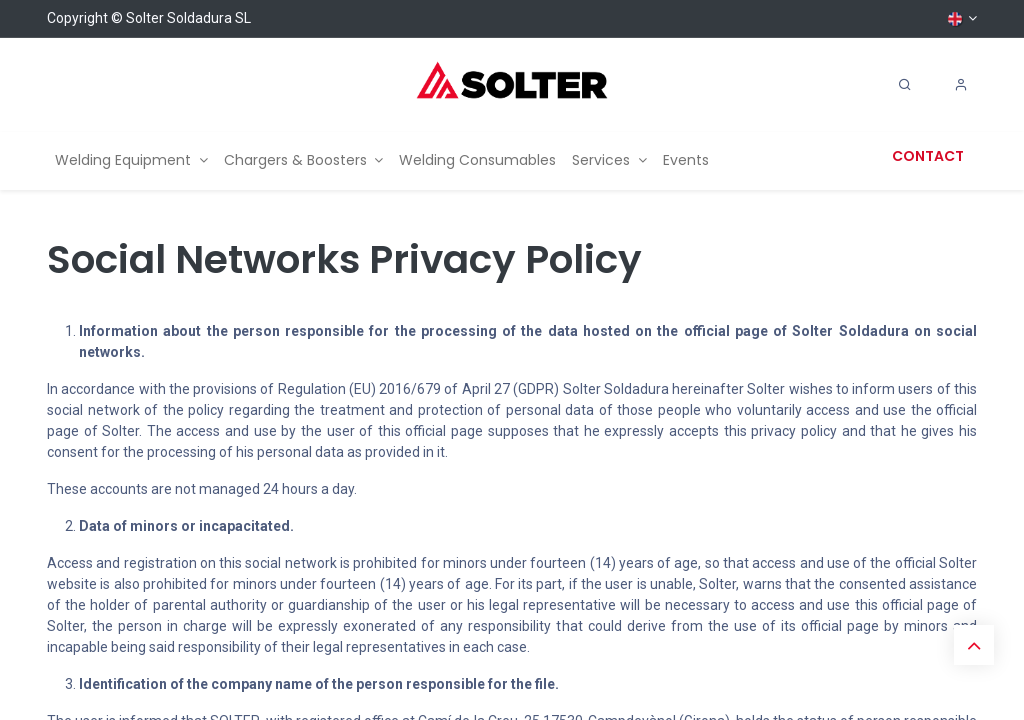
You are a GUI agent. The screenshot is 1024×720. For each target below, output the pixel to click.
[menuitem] (131, 160)
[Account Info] (961, 85)
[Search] (905, 85)
